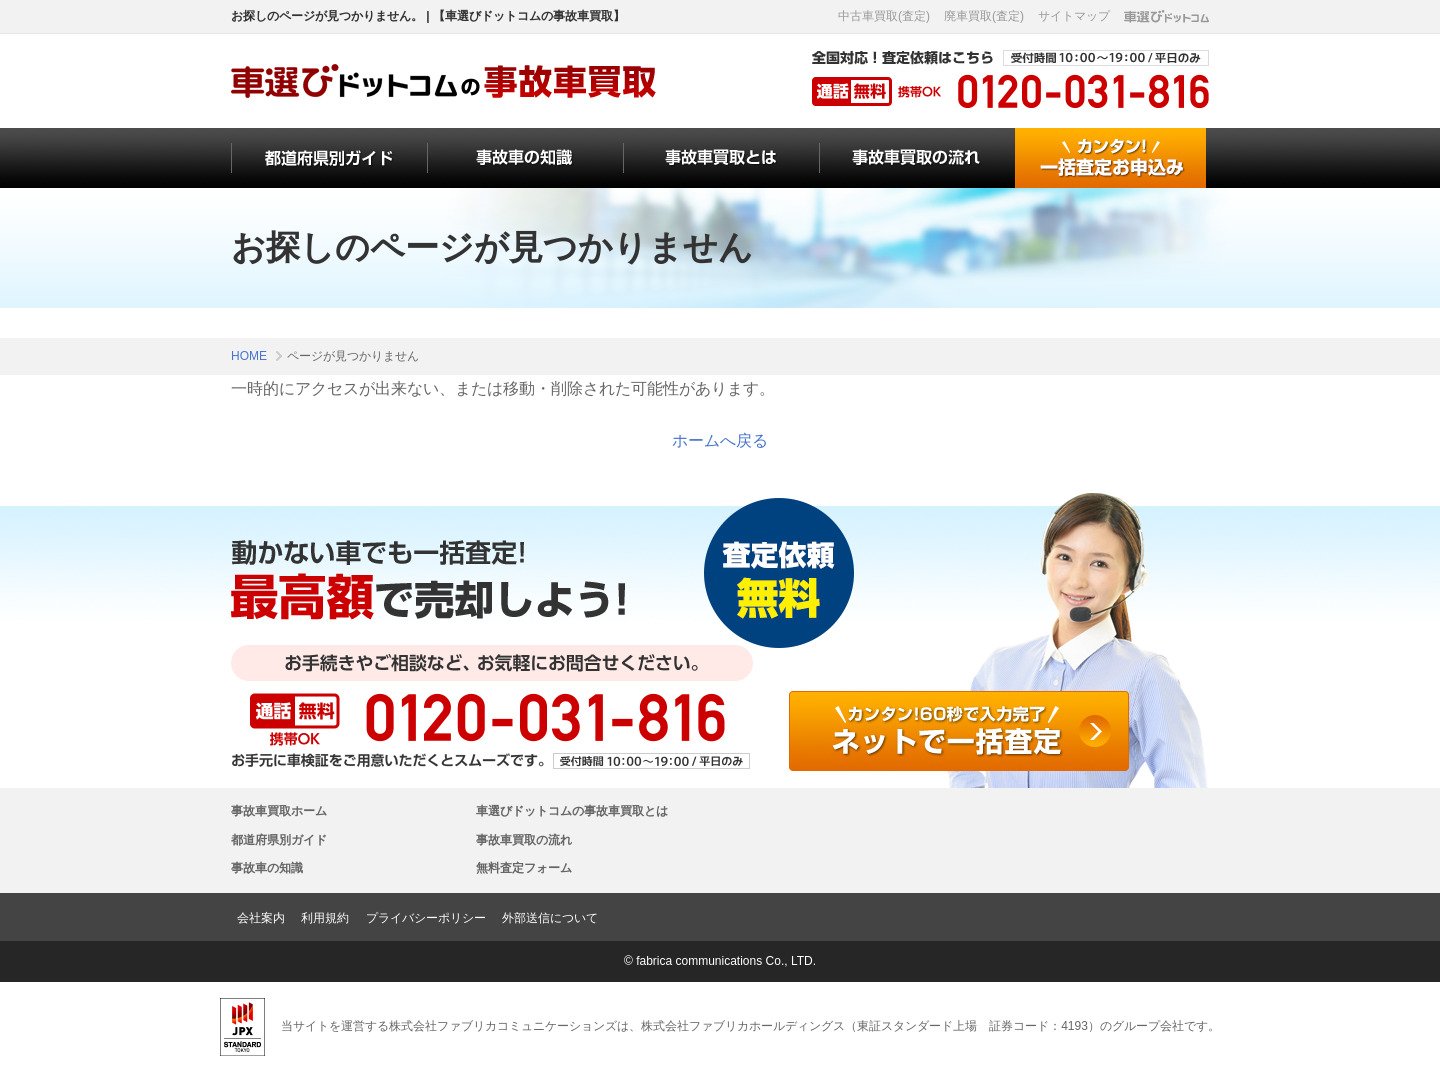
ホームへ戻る (720, 440)
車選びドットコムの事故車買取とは (572, 811)
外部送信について (550, 918)
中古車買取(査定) (884, 16)
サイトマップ (1074, 16)
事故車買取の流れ (524, 840)
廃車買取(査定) (984, 16)
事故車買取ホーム (279, 811)
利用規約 (325, 918)
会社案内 (261, 918)
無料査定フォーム (524, 868)
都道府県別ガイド (279, 840)
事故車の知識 (267, 868)
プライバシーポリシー (426, 918)
